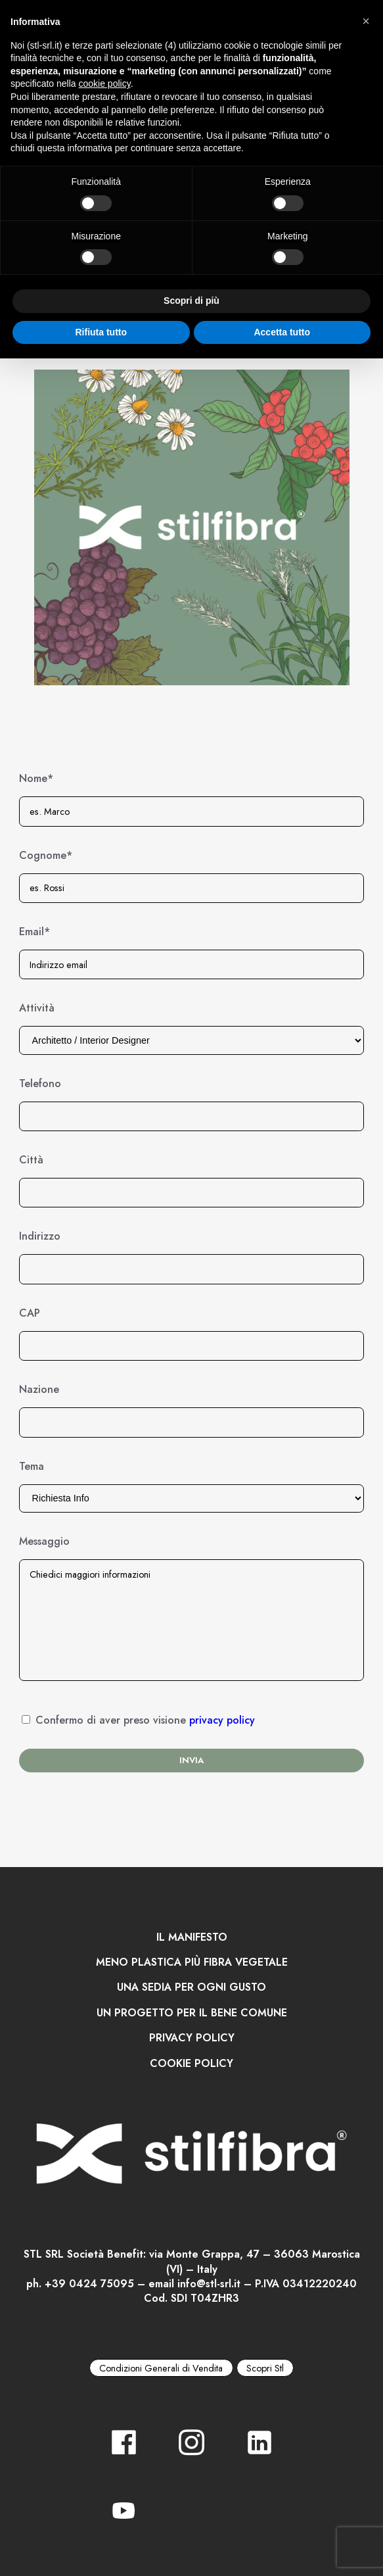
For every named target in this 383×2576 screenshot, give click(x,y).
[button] (365, 21)
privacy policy (222, 1720)
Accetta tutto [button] (282, 332)
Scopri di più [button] (191, 300)
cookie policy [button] (105, 83)
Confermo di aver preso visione (145, 1720)
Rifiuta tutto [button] (101, 332)
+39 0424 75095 (89, 2283)
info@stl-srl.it (208, 2283)
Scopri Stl (265, 2368)
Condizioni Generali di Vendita (161, 2368)
